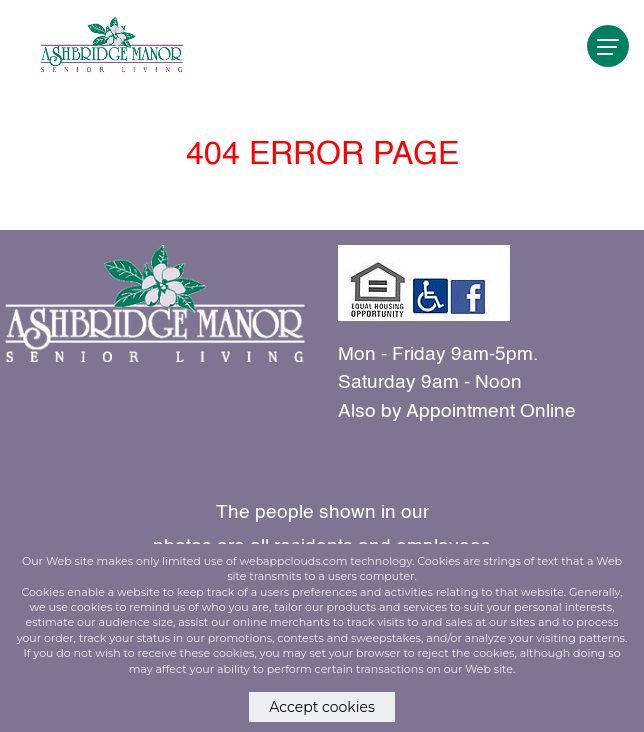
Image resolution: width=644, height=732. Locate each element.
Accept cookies (322, 707)
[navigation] (608, 46)
